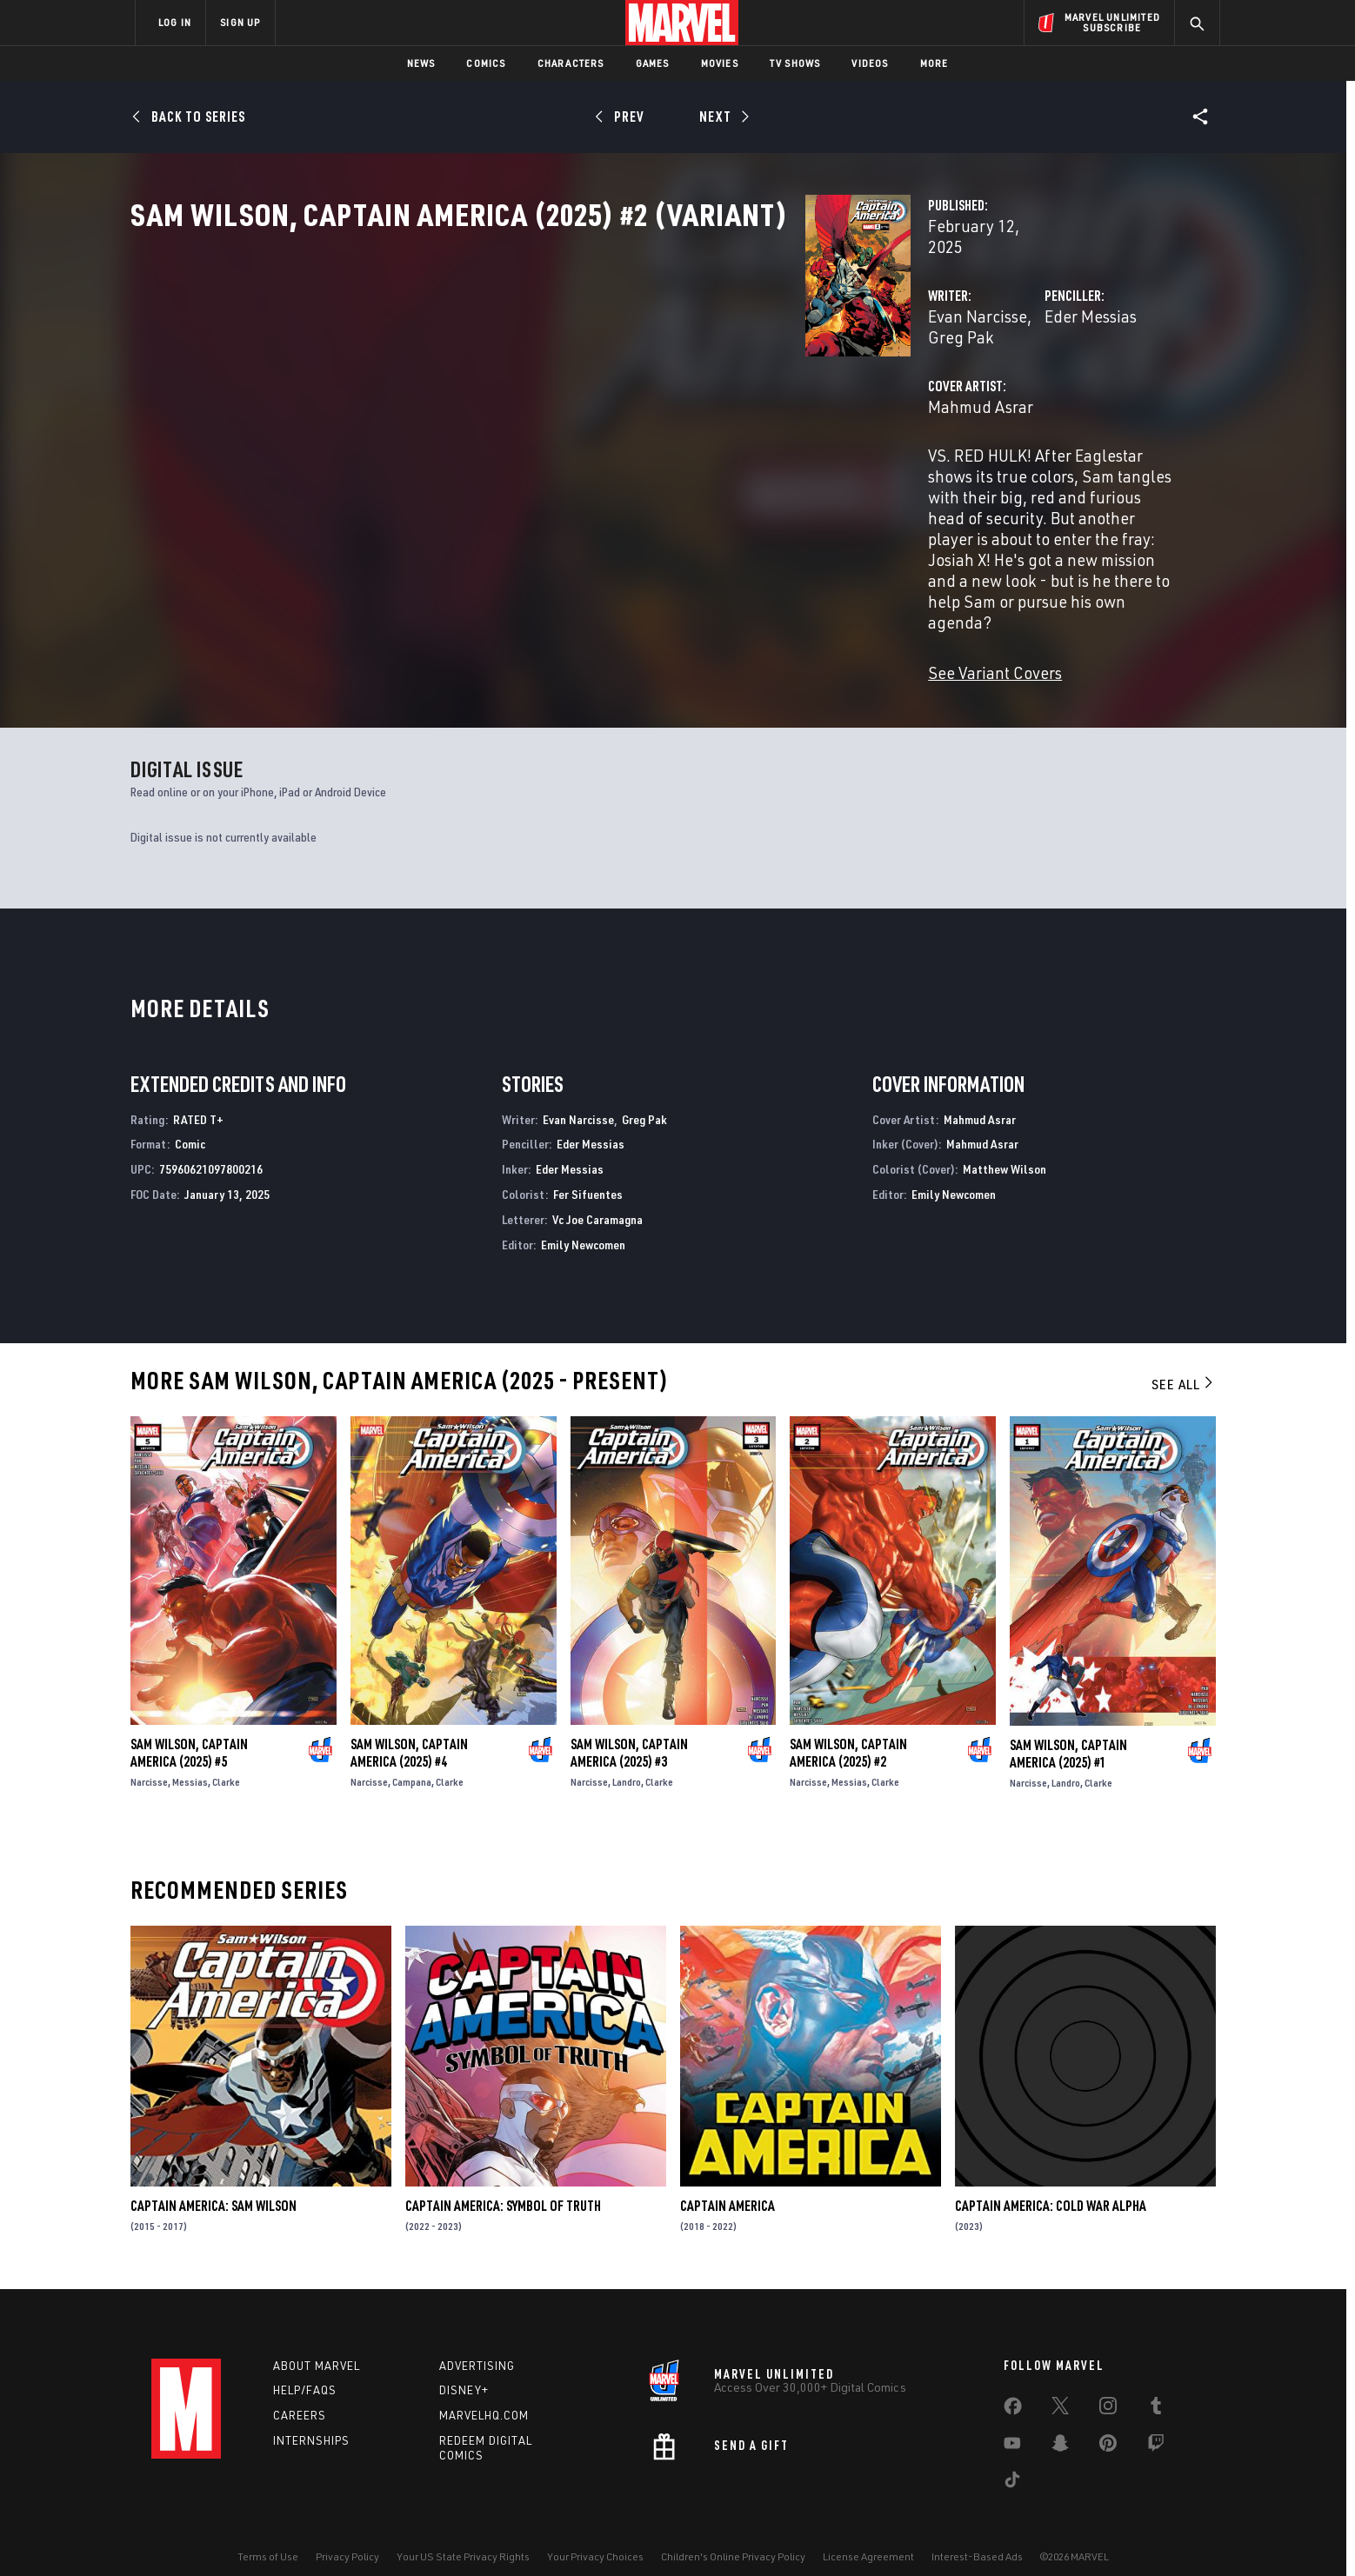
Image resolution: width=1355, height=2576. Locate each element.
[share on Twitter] (1060, 2387)
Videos (869, 63)
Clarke (226, 1760)
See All (1183, 1363)
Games (653, 63)
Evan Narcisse (505, 372)
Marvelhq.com (484, 2394)
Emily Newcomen (583, 1222)
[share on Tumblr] (1156, 2387)
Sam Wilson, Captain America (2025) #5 (189, 1731)
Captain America (727, 2184)
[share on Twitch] (1156, 2424)
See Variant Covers (523, 582)
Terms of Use (267, 2534)
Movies (719, 63)
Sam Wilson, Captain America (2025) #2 (848, 1731)
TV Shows (795, 63)
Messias (190, 1760)
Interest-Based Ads (977, 2534)
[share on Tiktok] (1012, 2461)
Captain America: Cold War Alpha (1050, 2184)
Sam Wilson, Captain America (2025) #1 (1068, 1731)
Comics (485, 63)
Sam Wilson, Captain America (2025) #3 (629, 1731)
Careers (299, 2394)
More (934, 63)
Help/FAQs (305, 2369)
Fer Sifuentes (588, 1172)
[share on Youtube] (1012, 2424)
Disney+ (464, 2369)
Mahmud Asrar (508, 441)
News (421, 63)
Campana (411, 1760)
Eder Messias (854, 372)
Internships (311, 2419)
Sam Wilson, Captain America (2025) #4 (409, 1731)
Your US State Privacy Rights (463, 2534)
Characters (570, 63)
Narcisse (149, 1760)
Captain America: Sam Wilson (213, 2184)
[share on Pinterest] (1108, 2424)
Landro (626, 1760)
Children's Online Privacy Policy (733, 2534)
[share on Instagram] (1108, 2387)
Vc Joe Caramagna (597, 1197)
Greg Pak (595, 372)
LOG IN (174, 22)
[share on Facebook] (1013, 2388)
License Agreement (868, 2534)
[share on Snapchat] (1060, 2424)
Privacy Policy (347, 2534)
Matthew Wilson (1004, 1148)
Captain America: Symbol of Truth (503, 2184)
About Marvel (316, 2344)
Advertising (477, 2344)
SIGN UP (240, 22)
